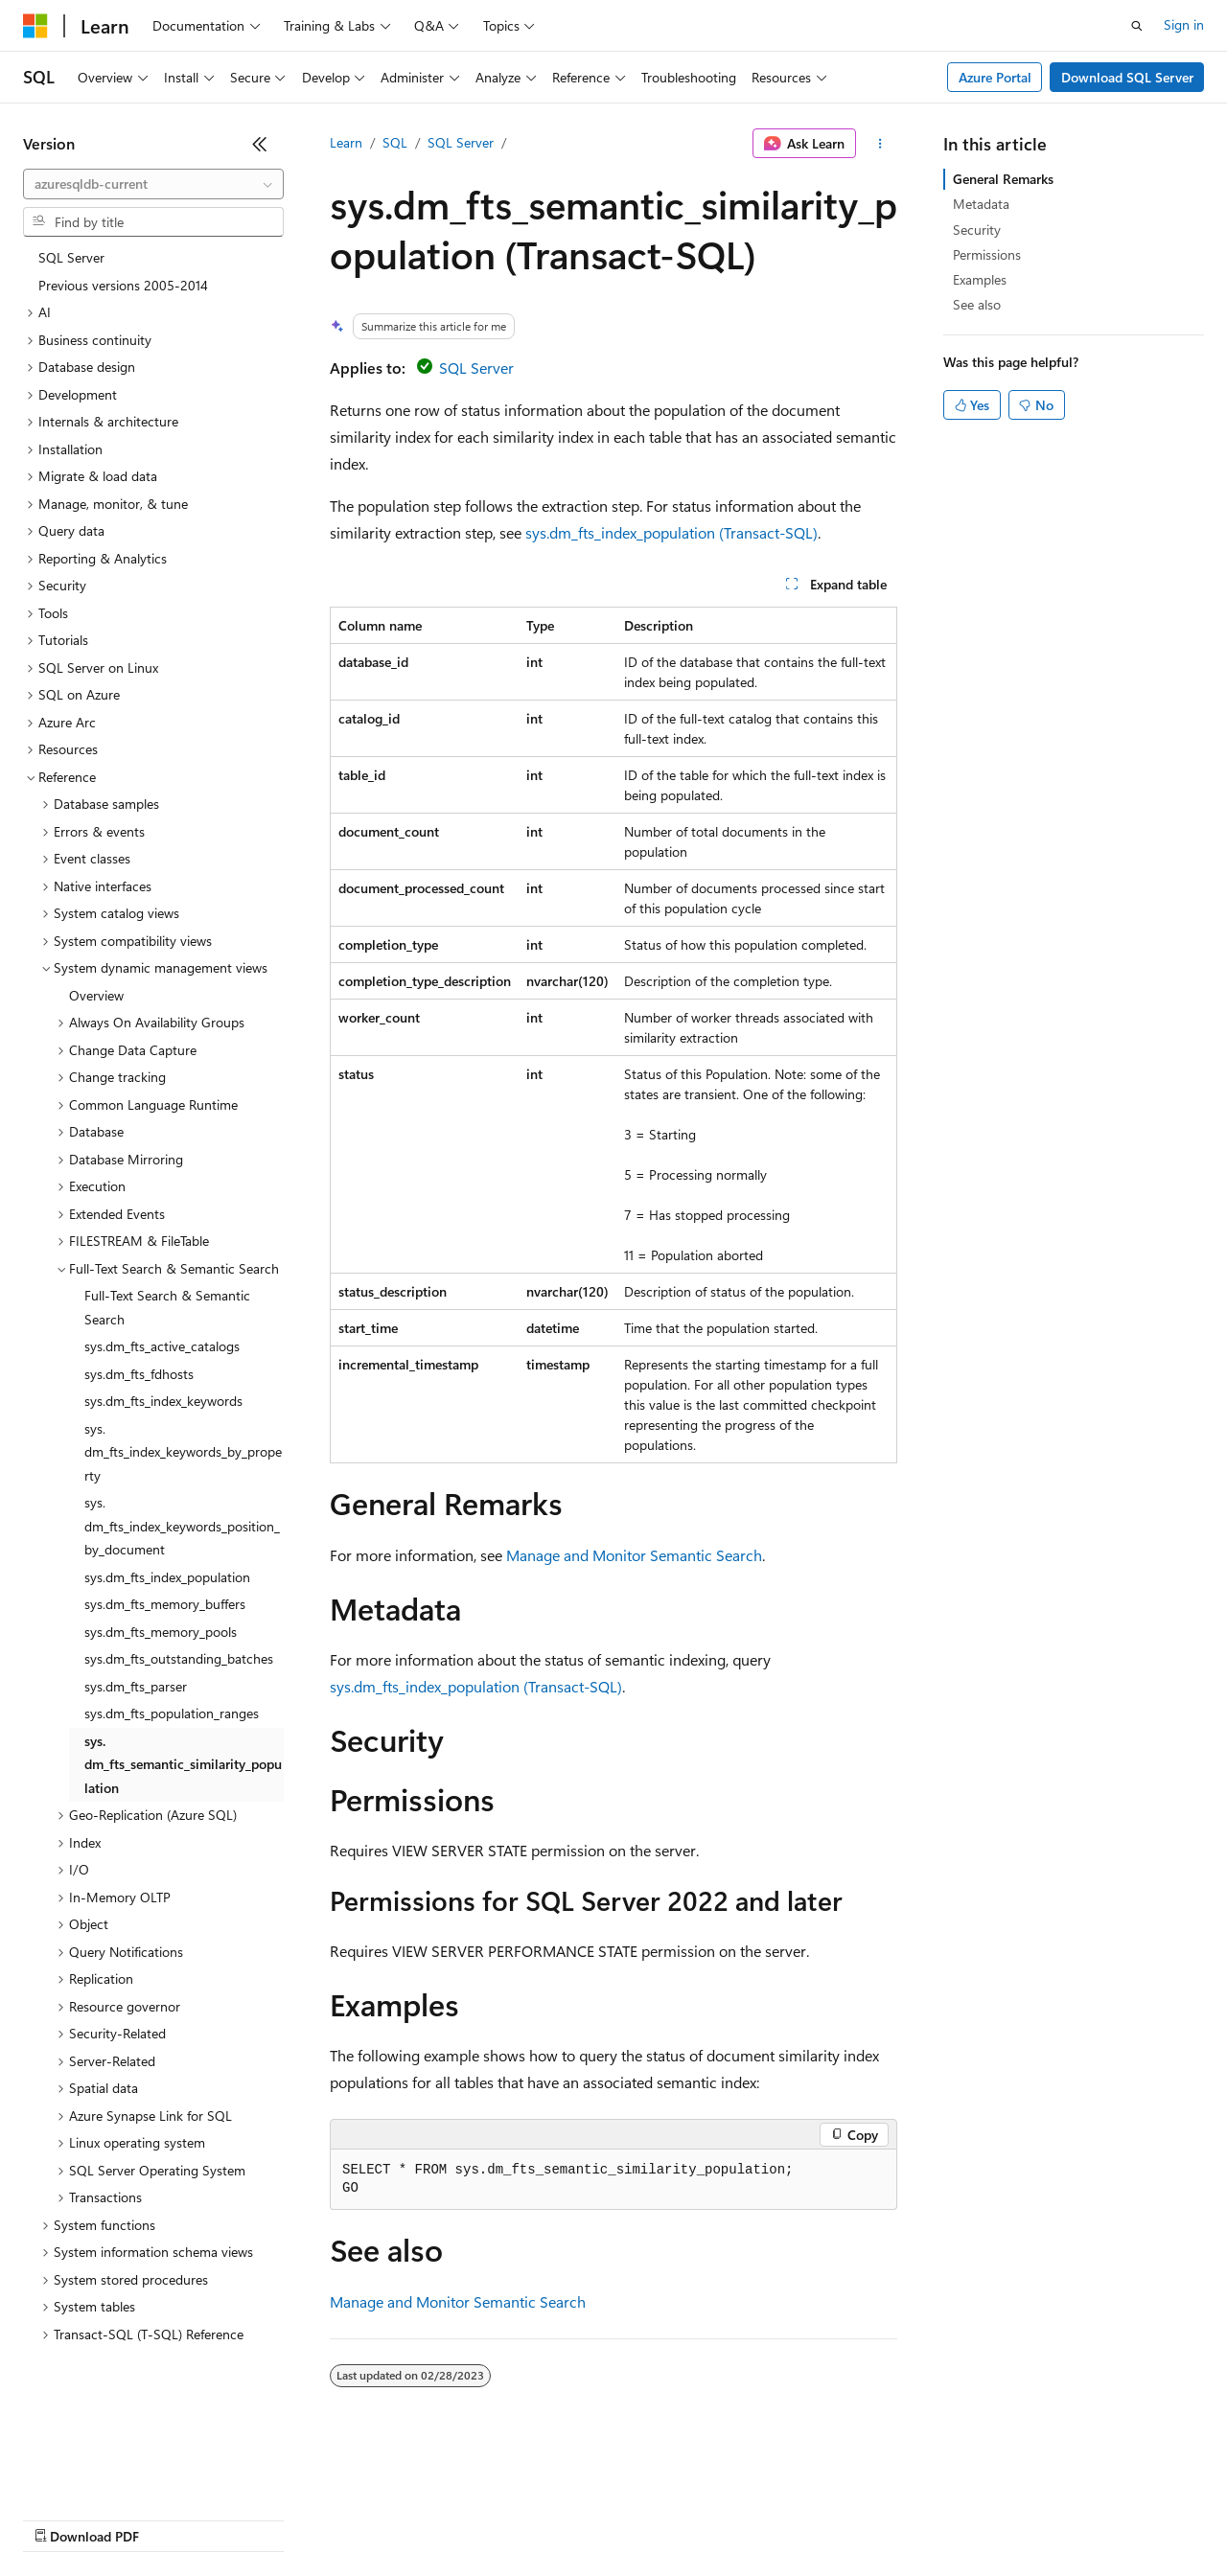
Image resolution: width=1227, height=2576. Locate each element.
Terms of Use (700, 2518)
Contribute (343, 2518)
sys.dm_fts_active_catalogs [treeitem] (162, 1346)
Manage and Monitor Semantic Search (634, 1555)
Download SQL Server (1127, 77)
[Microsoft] (35, 25)
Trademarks (794, 2518)
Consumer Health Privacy (550, 2518)
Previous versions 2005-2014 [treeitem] (123, 285)
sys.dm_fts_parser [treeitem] (135, 1686)
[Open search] (1137, 26)
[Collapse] (260, 143)
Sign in (1184, 24)
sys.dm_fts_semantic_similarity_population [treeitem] (183, 1764)
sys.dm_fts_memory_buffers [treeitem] (164, 1604)
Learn (346, 142)
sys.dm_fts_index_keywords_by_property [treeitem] (183, 1451)
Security (977, 229)
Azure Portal (995, 77)
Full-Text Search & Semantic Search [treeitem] (167, 1307)
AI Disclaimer (61, 2518)
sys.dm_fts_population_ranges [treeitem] (171, 1713)
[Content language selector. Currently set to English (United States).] (110, 2472)
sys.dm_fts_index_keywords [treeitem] (163, 1401)
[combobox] (153, 184)
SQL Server (461, 142)
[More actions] (880, 143)
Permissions (987, 254)
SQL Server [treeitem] (71, 257)
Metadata (981, 204)
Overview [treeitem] (96, 995)
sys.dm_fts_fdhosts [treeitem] (139, 1374)
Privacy (419, 2518)
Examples (980, 279)
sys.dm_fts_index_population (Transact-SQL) (671, 532)
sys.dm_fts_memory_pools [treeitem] (160, 1631)
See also (977, 304)
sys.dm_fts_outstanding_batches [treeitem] (178, 1658)
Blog (261, 2518)
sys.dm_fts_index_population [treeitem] (167, 1577)
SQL (394, 142)
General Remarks (1003, 179)
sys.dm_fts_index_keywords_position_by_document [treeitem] (182, 1525)
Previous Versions (174, 2518)
